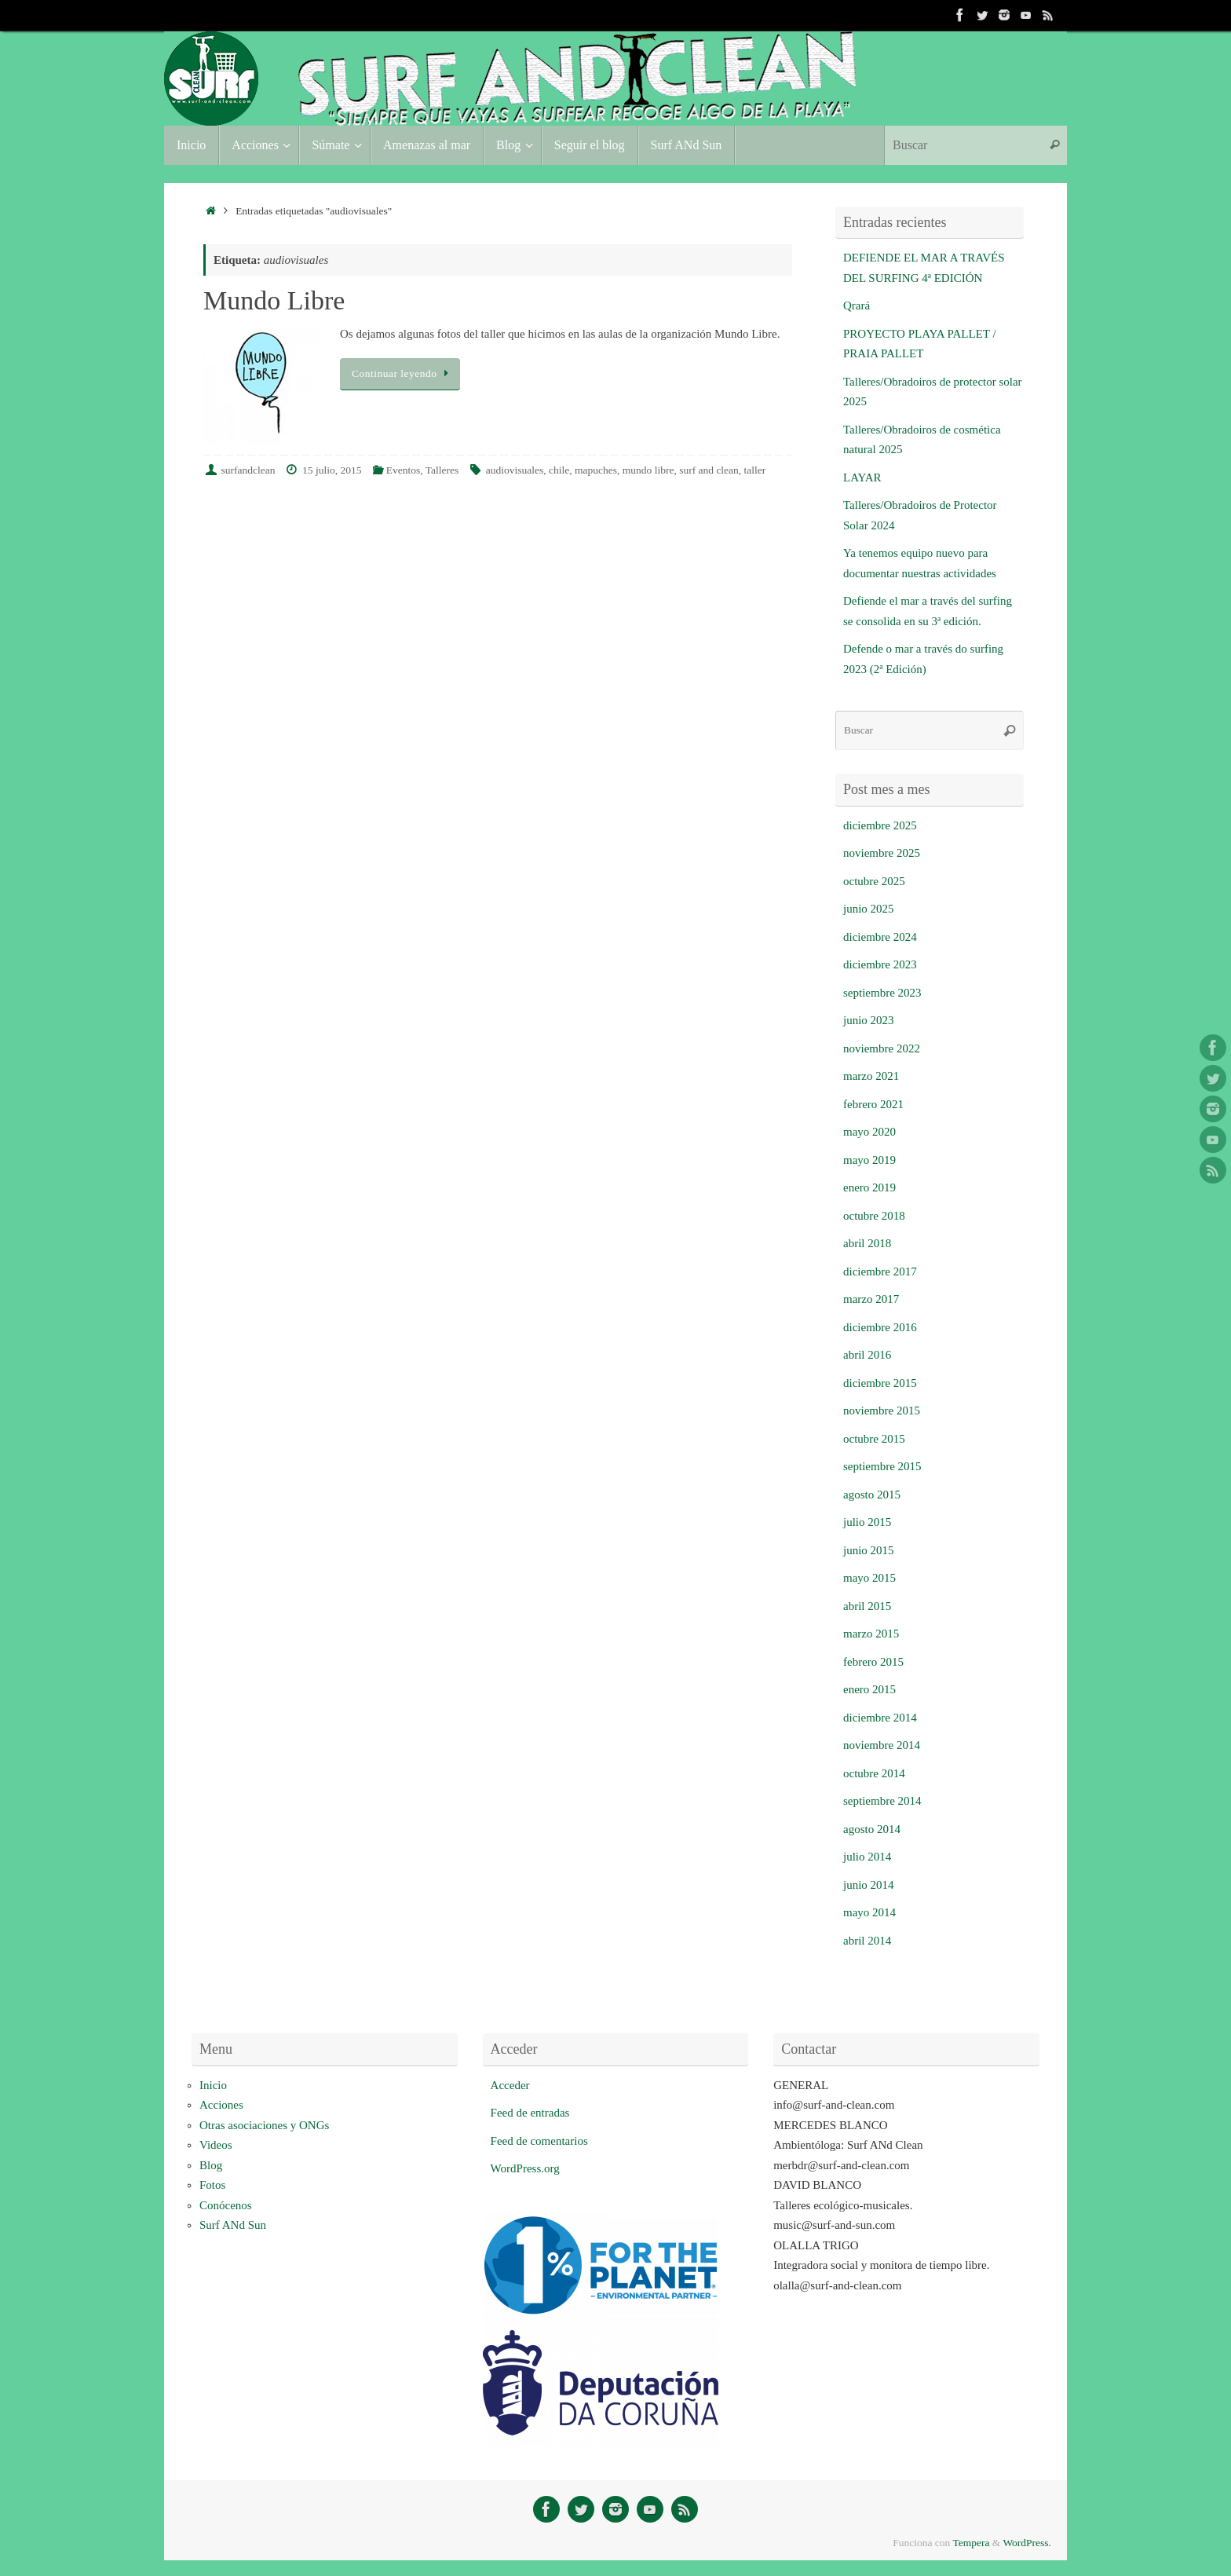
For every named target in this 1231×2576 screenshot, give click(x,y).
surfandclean (248, 470)
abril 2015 (867, 1606)
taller (755, 470)
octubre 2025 (874, 881)
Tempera (970, 2543)
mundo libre (648, 470)
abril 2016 (867, 1354)
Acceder (510, 2085)
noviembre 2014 (881, 1745)
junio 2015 (868, 1550)
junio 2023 (868, 1020)
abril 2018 (867, 1243)
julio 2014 (867, 1856)
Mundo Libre (274, 300)
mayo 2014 (869, 1912)
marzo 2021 (871, 1076)
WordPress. (1027, 2543)
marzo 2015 (871, 1633)
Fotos (212, 2185)
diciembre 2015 (880, 1383)
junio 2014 (868, 1885)
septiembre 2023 (882, 992)
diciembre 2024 (880, 937)
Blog (210, 2165)
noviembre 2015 (881, 1410)
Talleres (442, 470)
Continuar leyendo (403, 373)
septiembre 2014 (882, 1801)
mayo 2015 (869, 1578)
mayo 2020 (869, 1131)
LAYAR (862, 477)
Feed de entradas (530, 2112)
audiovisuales (515, 470)
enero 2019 (869, 1187)
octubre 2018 (874, 1215)
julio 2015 (867, 1522)
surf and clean (709, 470)
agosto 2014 (871, 1829)
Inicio (213, 2085)
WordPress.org (525, 2168)
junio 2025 (868, 908)
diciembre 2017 (880, 1271)
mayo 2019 (869, 1160)
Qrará (856, 305)
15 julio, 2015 (331, 470)
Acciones (221, 2104)
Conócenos (225, 2205)
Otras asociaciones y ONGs (264, 2125)
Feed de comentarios (539, 2141)
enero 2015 (869, 1689)
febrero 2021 (873, 1104)
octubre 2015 (874, 1439)
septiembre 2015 (882, 1466)
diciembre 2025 (880, 825)
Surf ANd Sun (232, 2225)
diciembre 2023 (880, 964)
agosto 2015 (871, 1494)
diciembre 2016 (880, 1327)
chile (559, 470)
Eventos (403, 470)
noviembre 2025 (881, 853)
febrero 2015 (873, 1662)
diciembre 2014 (880, 1717)
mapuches (596, 470)
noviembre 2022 (881, 1048)
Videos (215, 2145)
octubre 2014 (874, 1773)
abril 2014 (867, 1940)
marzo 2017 (871, 1299)
